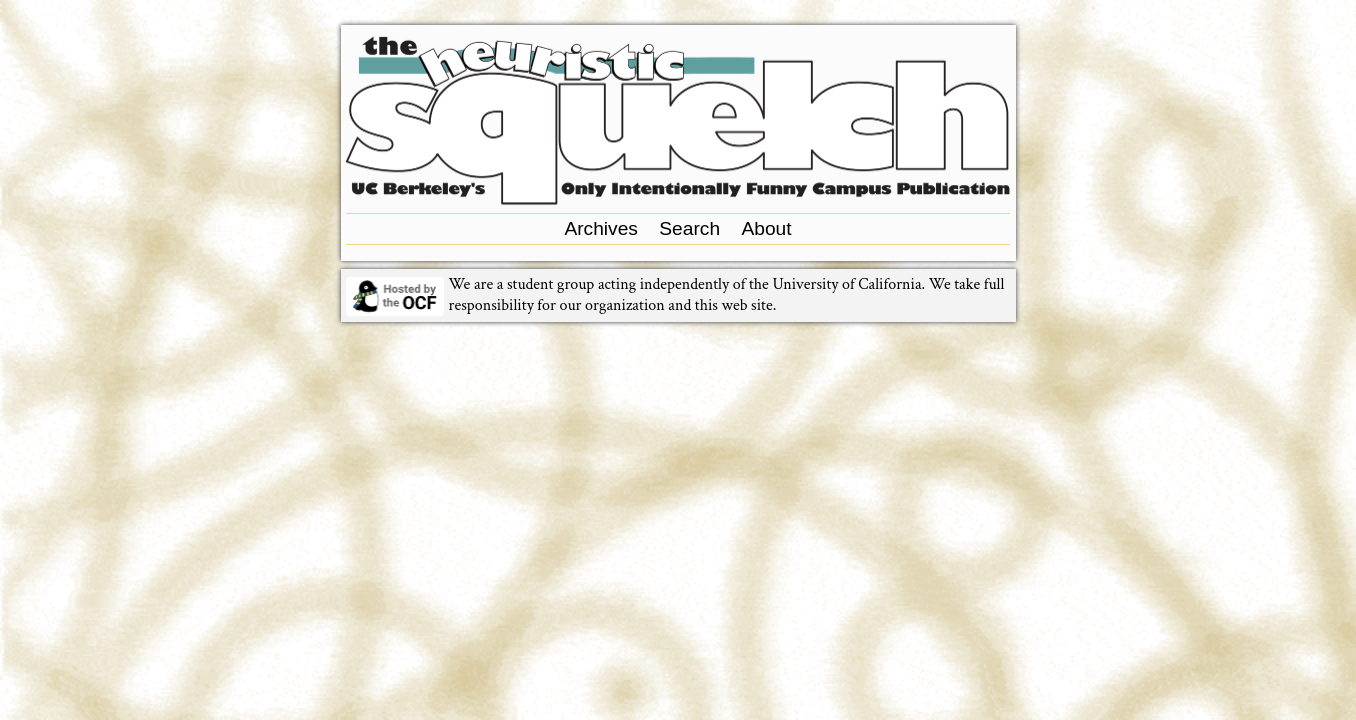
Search (689, 228)
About (766, 228)
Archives (601, 228)
